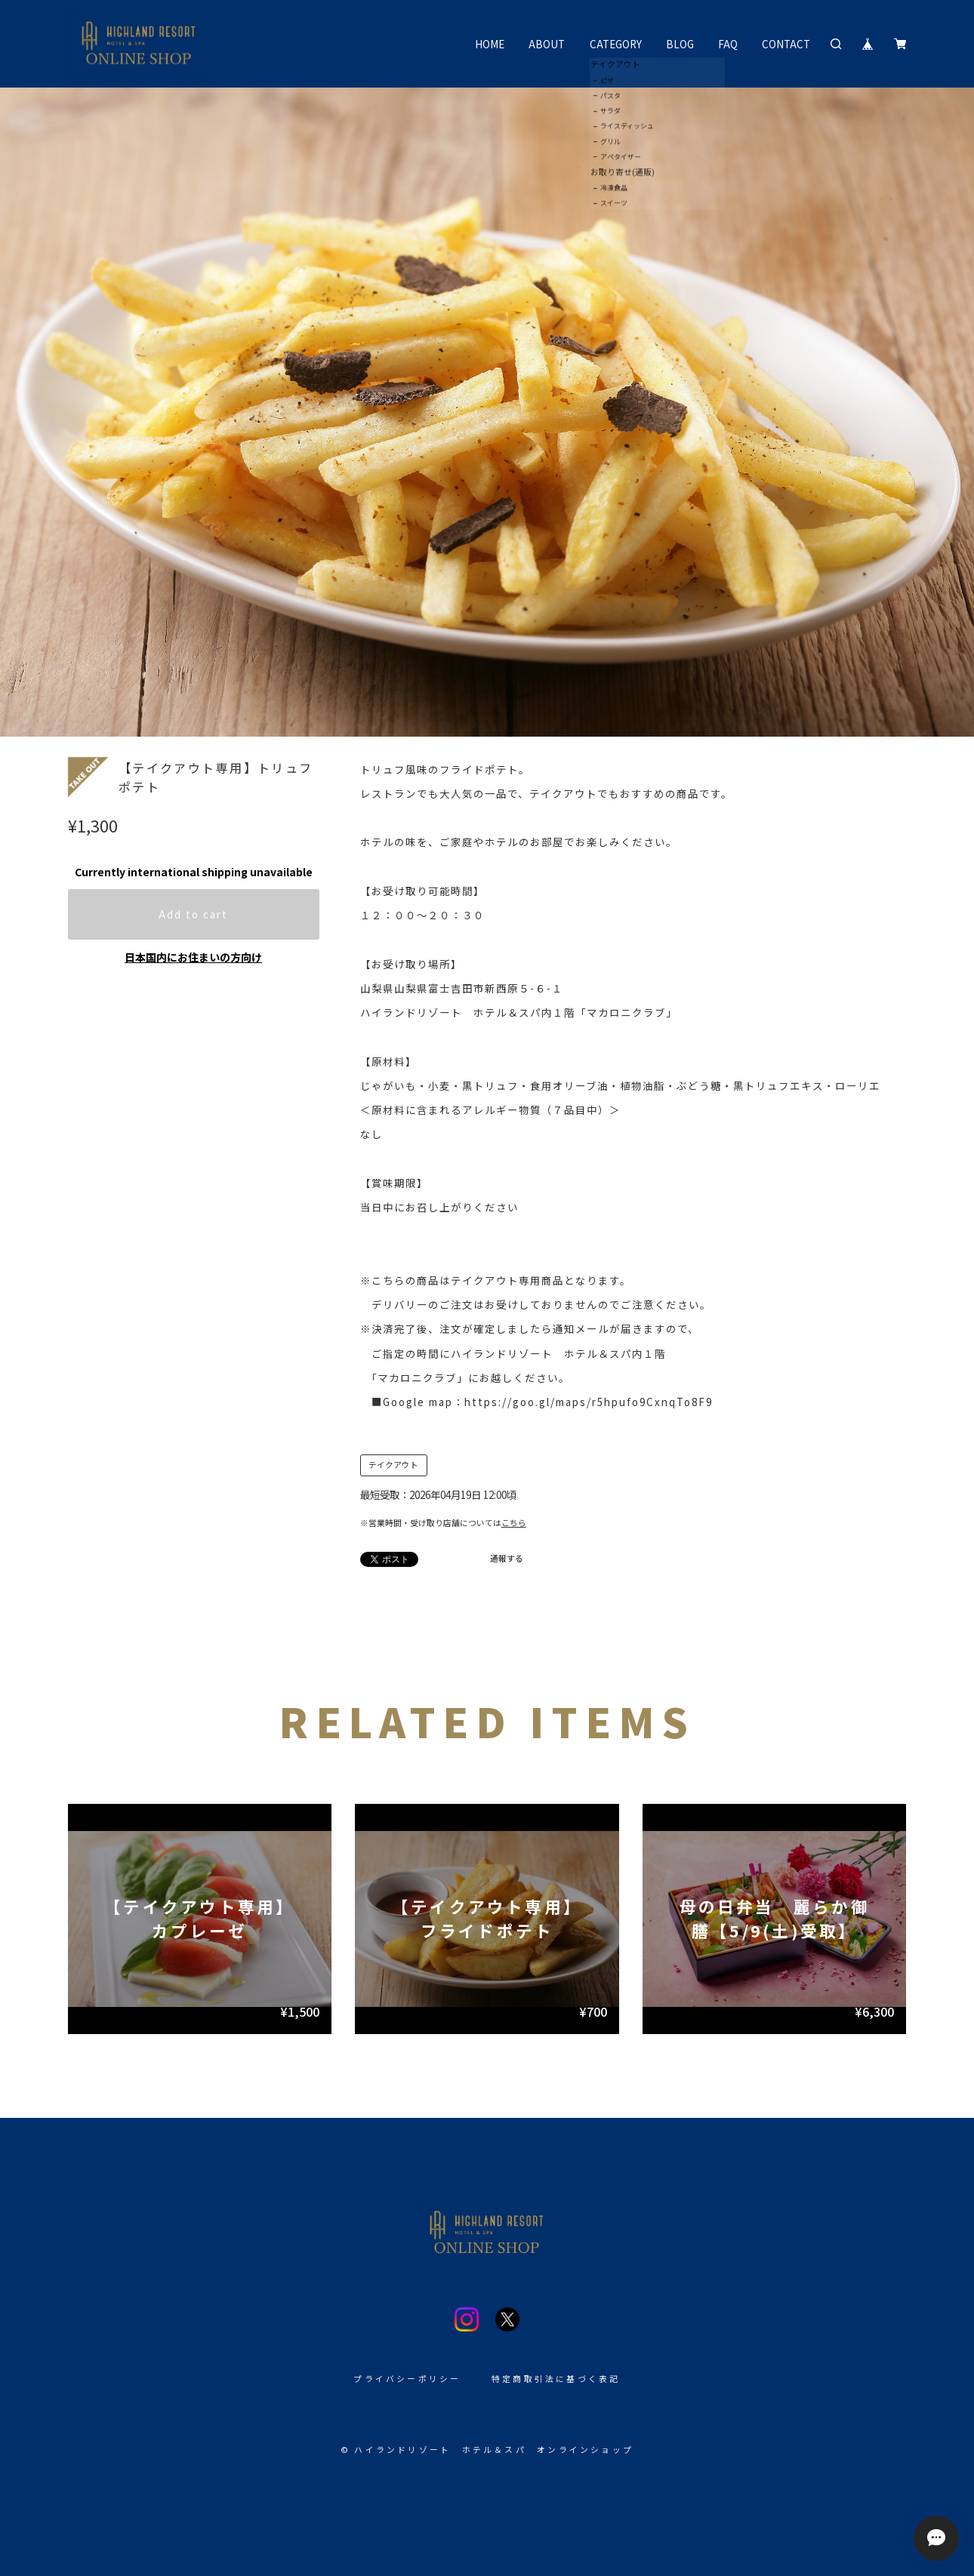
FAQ (728, 43)
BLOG (680, 43)
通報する (506, 1558)
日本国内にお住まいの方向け (193, 957)
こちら (513, 1522)
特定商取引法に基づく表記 (556, 2378)
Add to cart (193, 914)
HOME (489, 43)
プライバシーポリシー (407, 2378)
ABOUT (547, 43)
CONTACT (786, 43)
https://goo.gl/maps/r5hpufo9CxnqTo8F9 (589, 1401)
